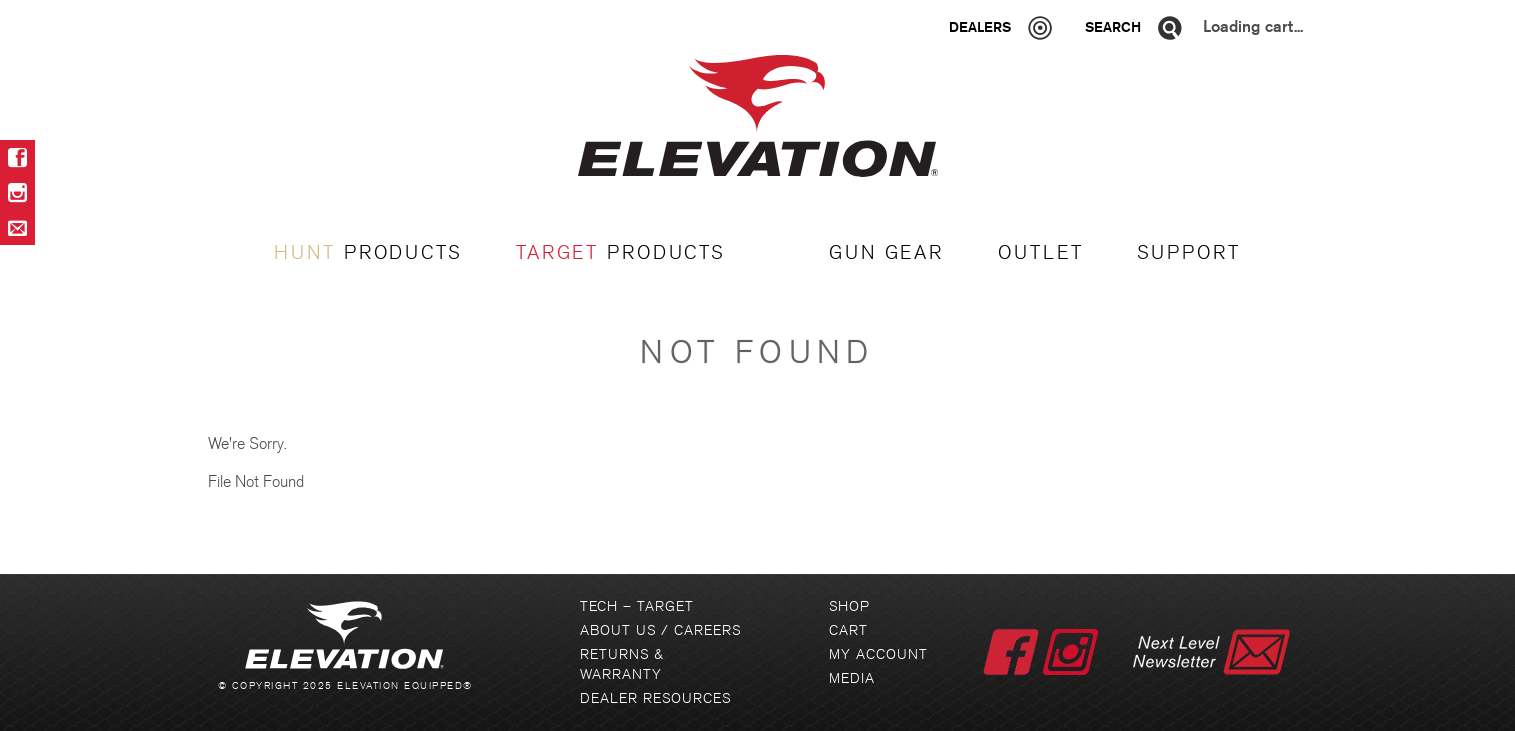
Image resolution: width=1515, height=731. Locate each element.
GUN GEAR (886, 253)
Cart (848, 630)
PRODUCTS (367, 253)
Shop (849, 606)
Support (1188, 253)
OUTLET (1040, 253)
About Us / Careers (660, 630)
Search (1113, 27)
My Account (878, 654)
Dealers (980, 27)
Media (852, 678)
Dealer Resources (655, 698)
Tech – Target (637, 606)
